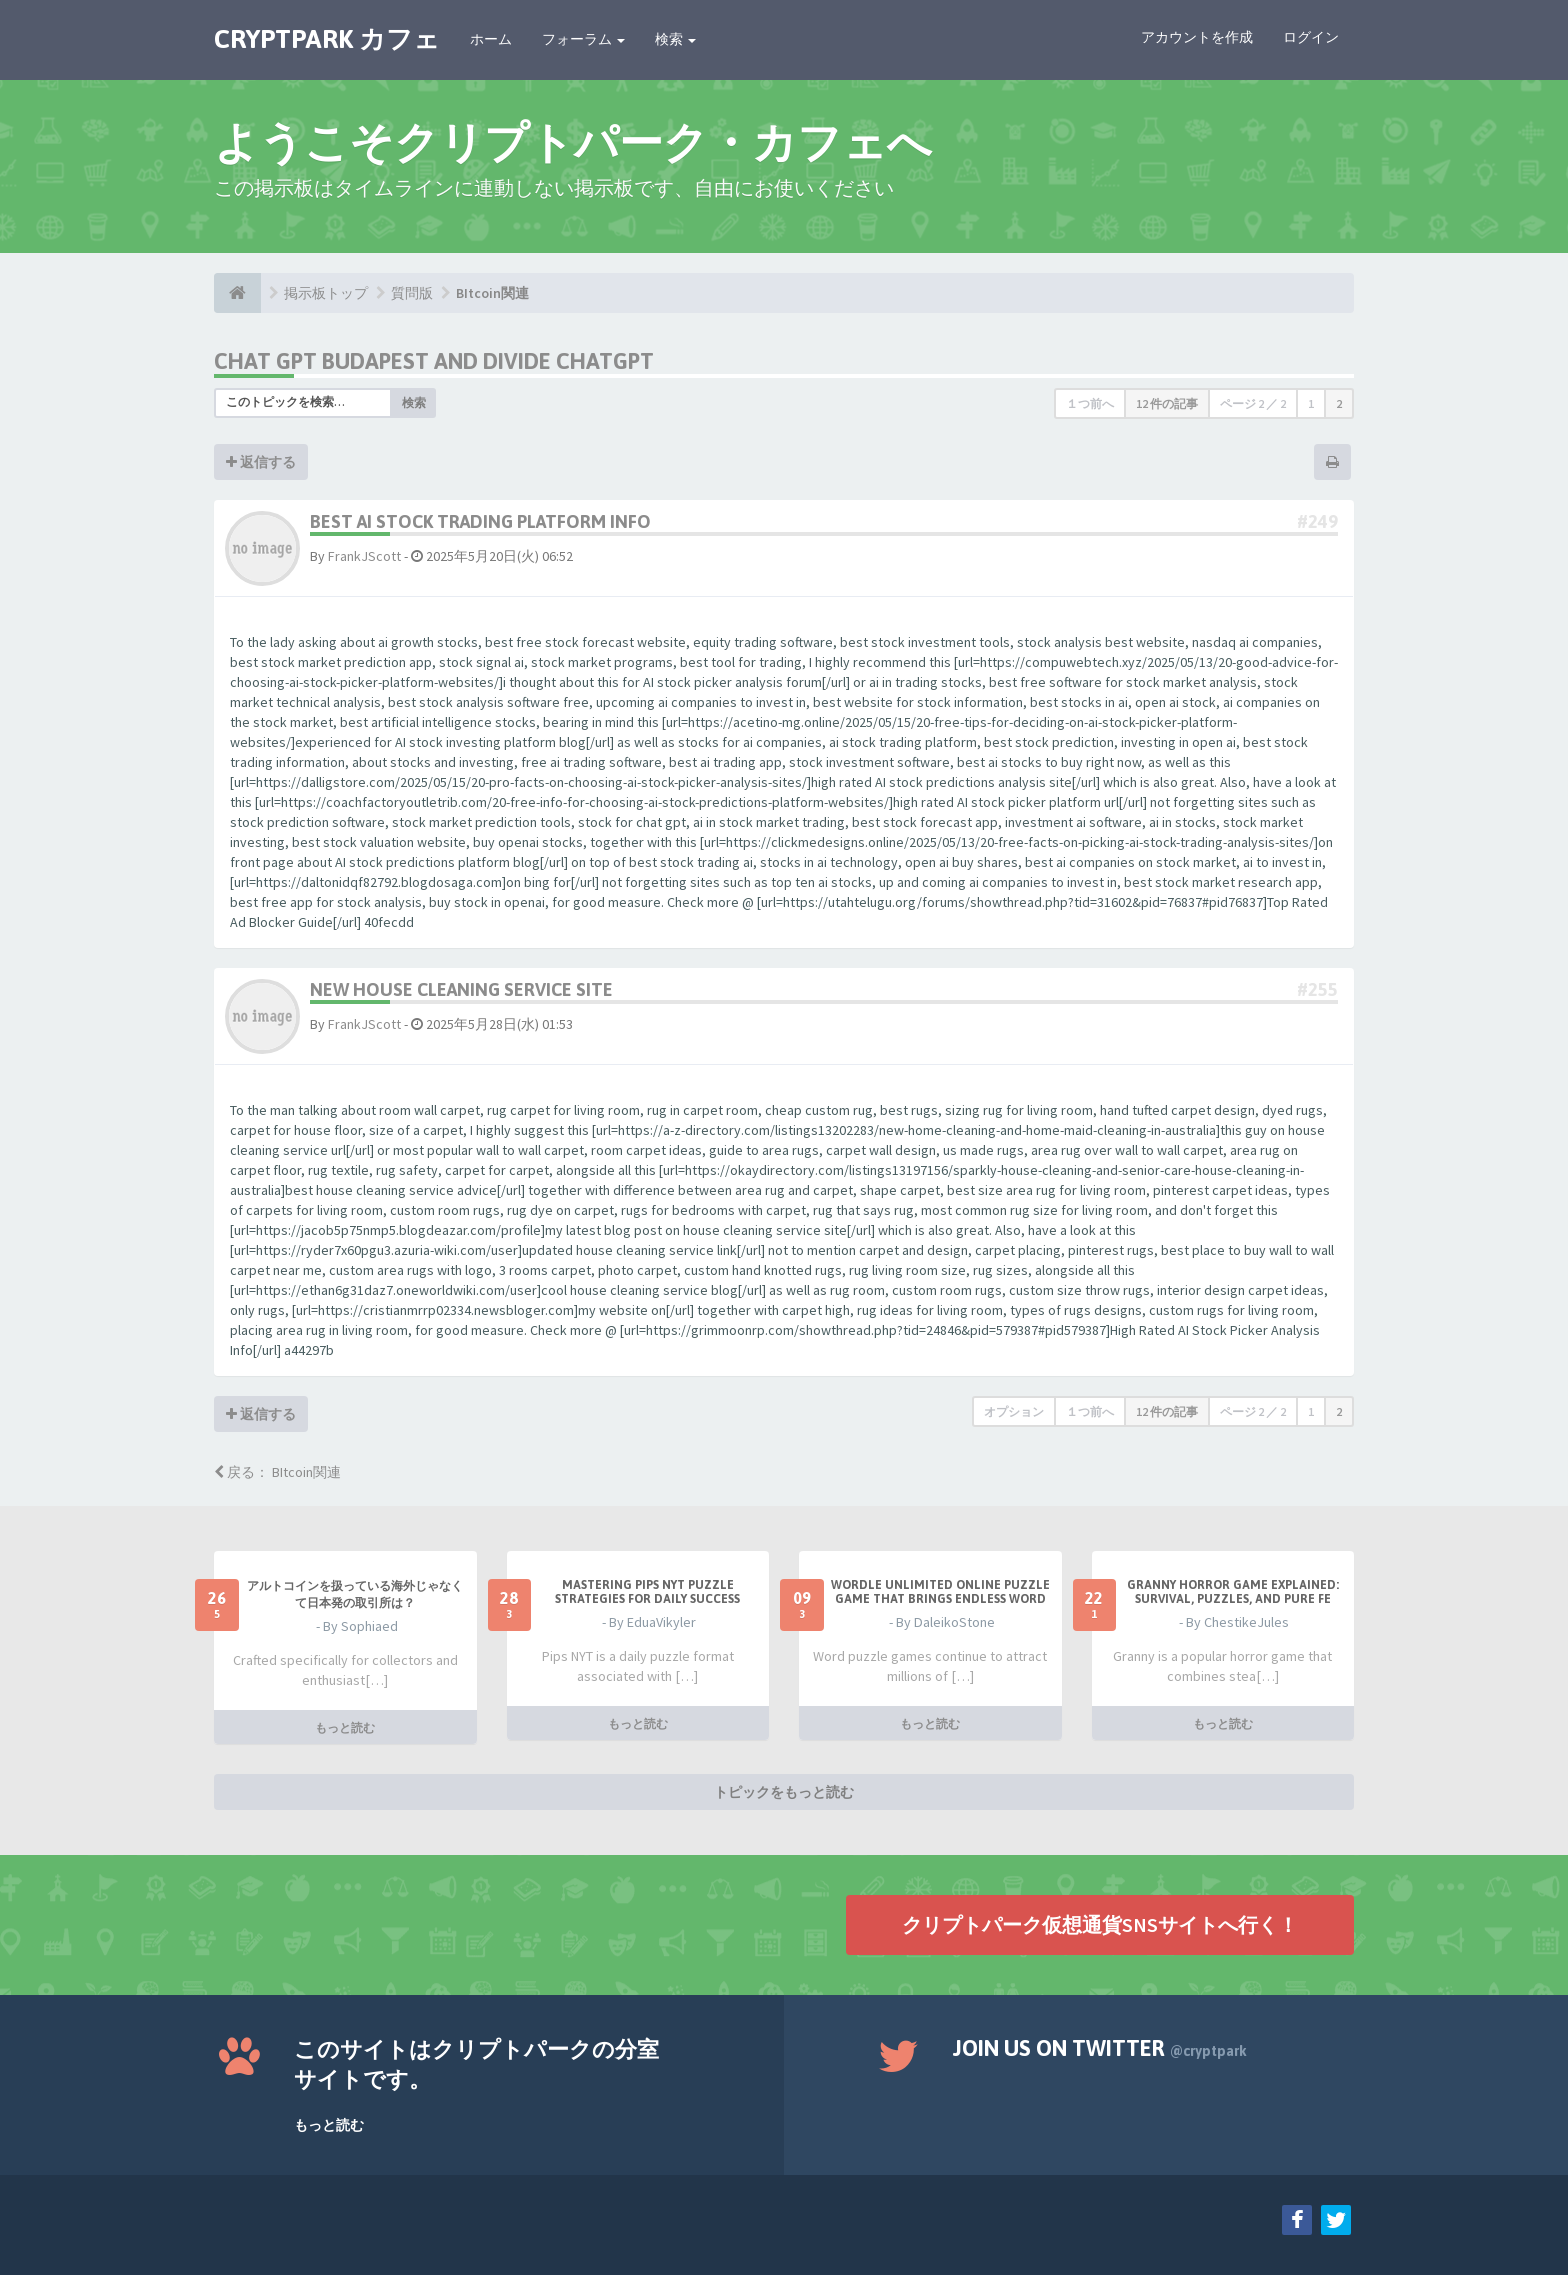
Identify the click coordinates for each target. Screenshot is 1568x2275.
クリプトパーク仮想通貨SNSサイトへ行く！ (1100, 1923)
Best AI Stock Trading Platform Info (480, 521)
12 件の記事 (1167, 403)
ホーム (491, 39)
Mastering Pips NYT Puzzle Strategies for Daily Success (647, 1592)
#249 (1317, 521)
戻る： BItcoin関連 (277, 1472)
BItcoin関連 (492, 293)
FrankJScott (364, 556)
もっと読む (345, 1726)
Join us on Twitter (1100, 2048)
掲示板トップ (326, 293)
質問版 (412, 293)
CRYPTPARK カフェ (327, 39)
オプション (1014, 1411)
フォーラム (583, 39)
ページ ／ (1253, 403)
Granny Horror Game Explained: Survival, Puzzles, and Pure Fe (1233, 1592)
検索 (675, 39)
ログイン (1311, 37)
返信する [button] (261, 462)
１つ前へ (1090, 403)
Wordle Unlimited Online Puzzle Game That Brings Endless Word (940, 1592)
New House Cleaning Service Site (461, 989)
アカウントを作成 (1197, 37)
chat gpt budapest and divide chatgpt (434, 361)
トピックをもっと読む (784, 1791)
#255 (1317, 989)
